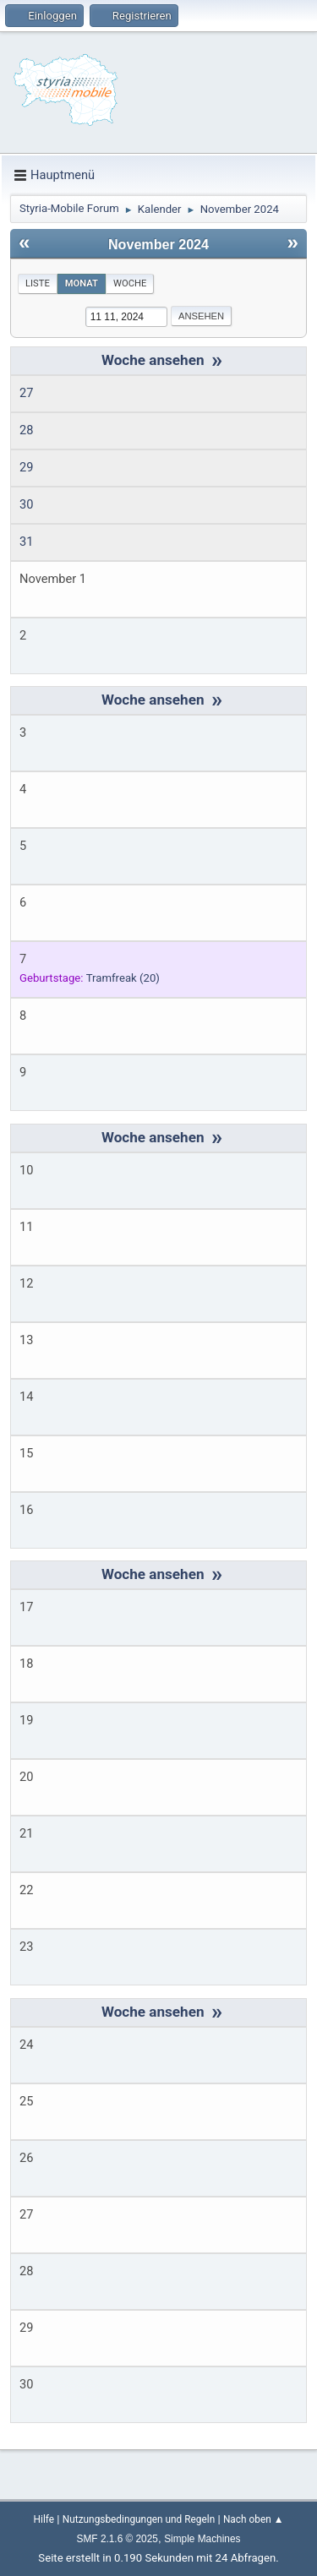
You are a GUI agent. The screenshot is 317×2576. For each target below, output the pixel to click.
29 (26, 467)
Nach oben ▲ (253, 2519)
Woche (129, 283)
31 (26, 541)
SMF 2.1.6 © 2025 (117, 2539)
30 (26, 504)
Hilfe (44, 2519)
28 (26, 430)
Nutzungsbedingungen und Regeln (139, 2519)
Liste (37, 283)
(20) (123, 978)
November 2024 (158, 244)
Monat (81, 283)
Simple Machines (202, 2539)
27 (26, 392)
